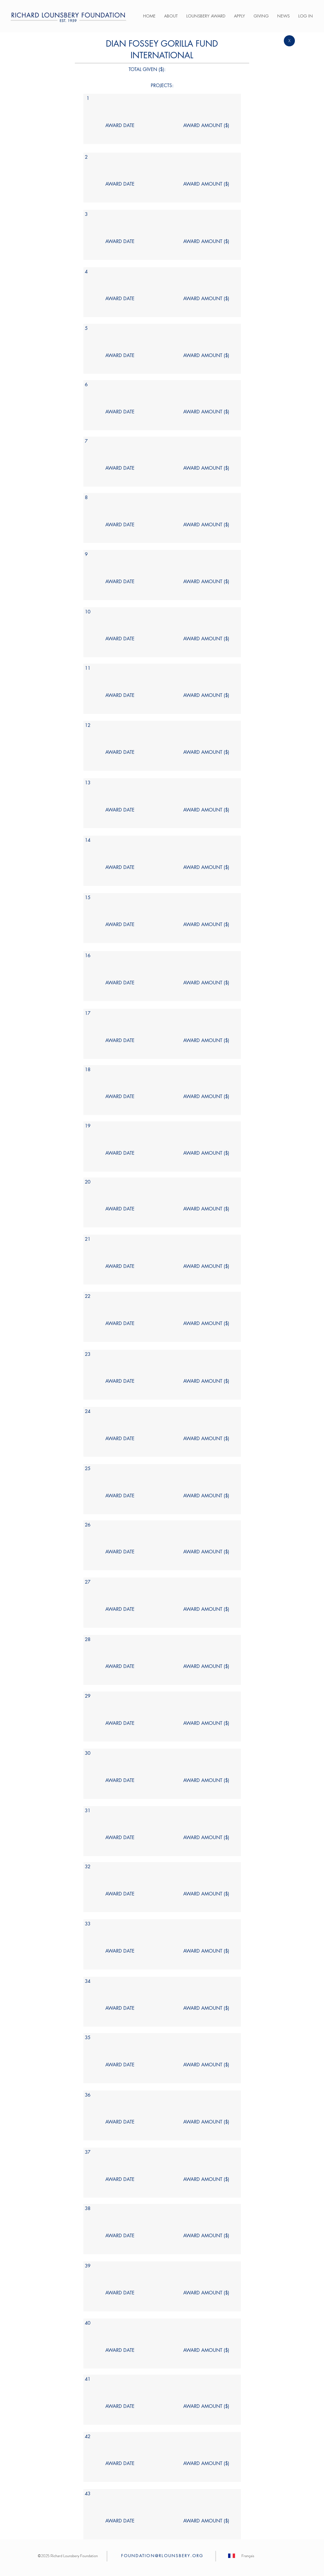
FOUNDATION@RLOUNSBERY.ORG (162, 2555)
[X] (289, 40)
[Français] (247, 2556)
